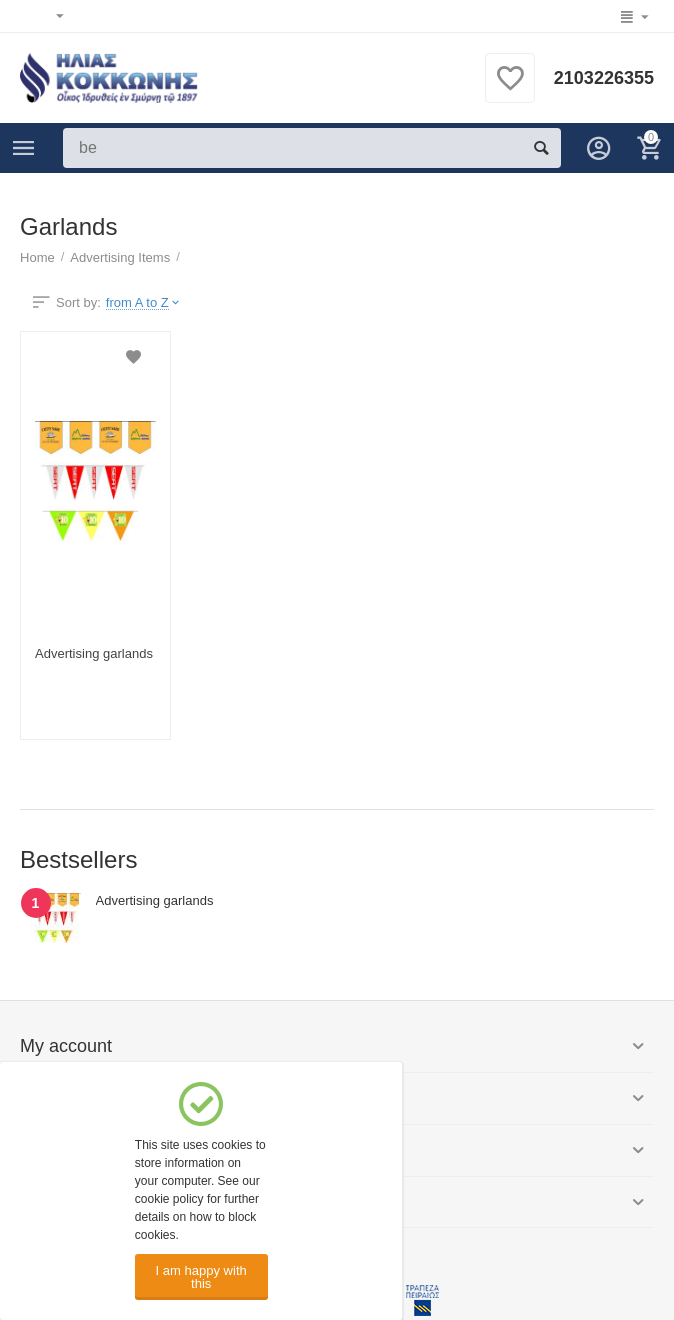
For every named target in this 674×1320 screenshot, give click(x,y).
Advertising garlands (94, 653)
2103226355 (604, 78)
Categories (24, 148)
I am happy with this (201, 1277)
